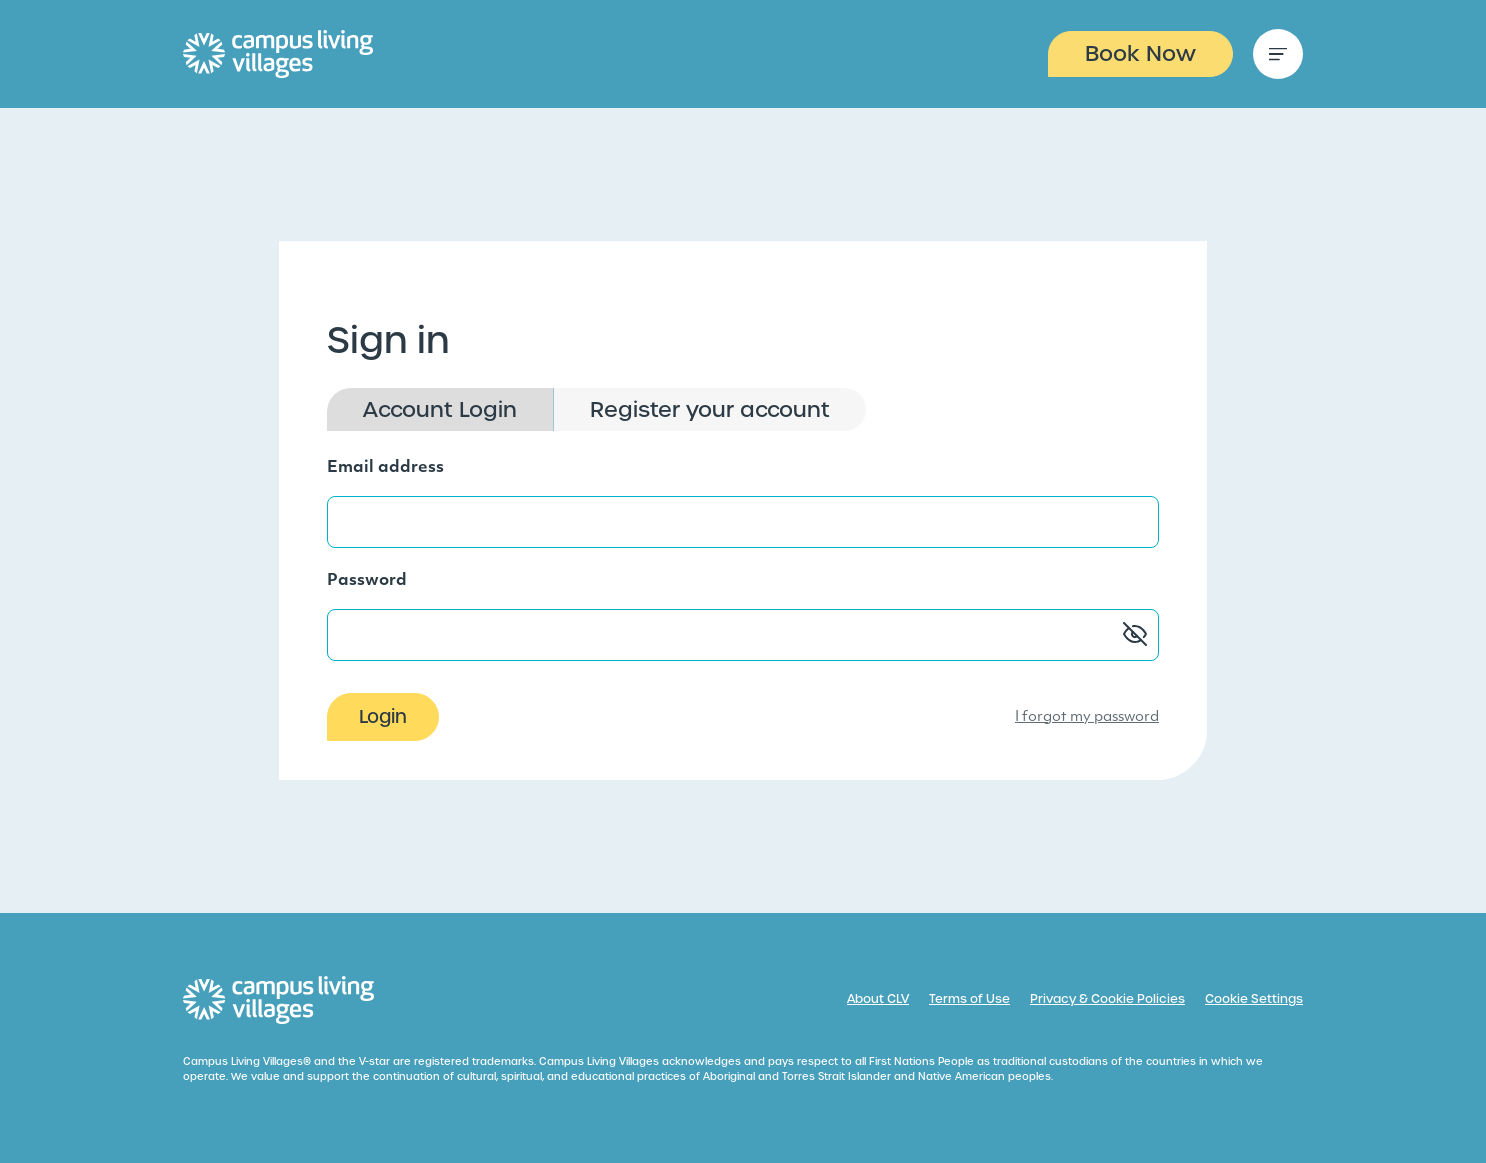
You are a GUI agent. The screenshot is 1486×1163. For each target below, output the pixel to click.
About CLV (878, 999)
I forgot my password (1087, 717)
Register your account (710, 409)
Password (367, 581)
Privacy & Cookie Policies (1107, 999)
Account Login (440, 409)
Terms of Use (969, 999)
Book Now (1140, 53)
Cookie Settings (1254, 999)
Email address (385, 468)
